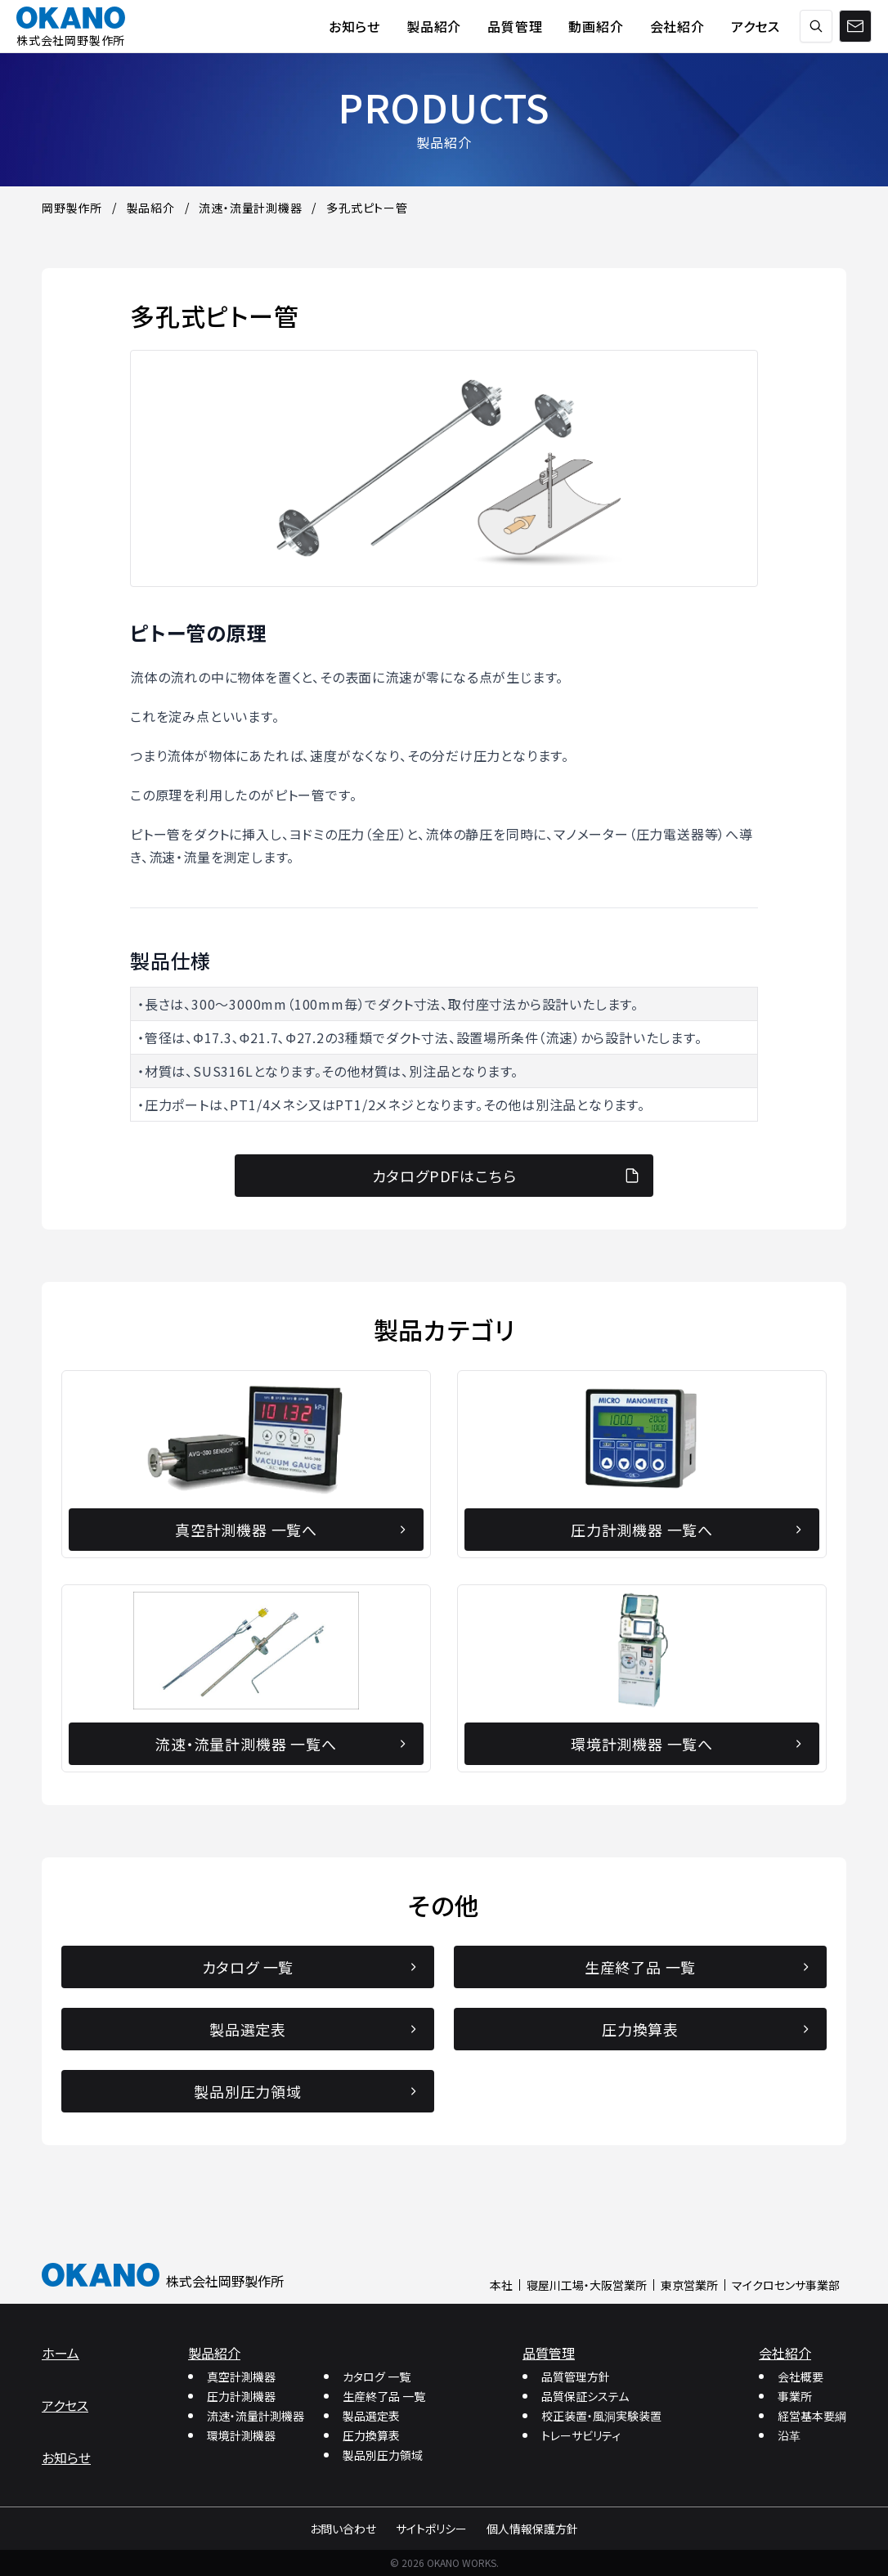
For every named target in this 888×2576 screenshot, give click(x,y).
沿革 (789, 2435)
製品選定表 (371, 2416)
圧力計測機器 (241, 2396)
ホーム (60, 2353)
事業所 (795, 2396)
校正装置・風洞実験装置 (601, 2416)
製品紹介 (214, 2353)
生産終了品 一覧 (384, 2396)
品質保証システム (585, 2396)
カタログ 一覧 (376, 2376)
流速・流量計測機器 (255, 2416)
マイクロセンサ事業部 (786, 2285)
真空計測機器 (241, 2376)
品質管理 (548, 2353)
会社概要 (800, 2376)
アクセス (65, 2405)
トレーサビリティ (581, 2435)
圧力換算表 (371, 2435)
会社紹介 (785, 2353)
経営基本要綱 (812, 2416)
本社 (501, 2285)
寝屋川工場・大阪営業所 (587, 2285)
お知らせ (66, 2457)
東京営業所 (689, 2285)
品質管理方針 (575, 2376)
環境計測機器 (241, 2435)
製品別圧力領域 (383, 2455)
